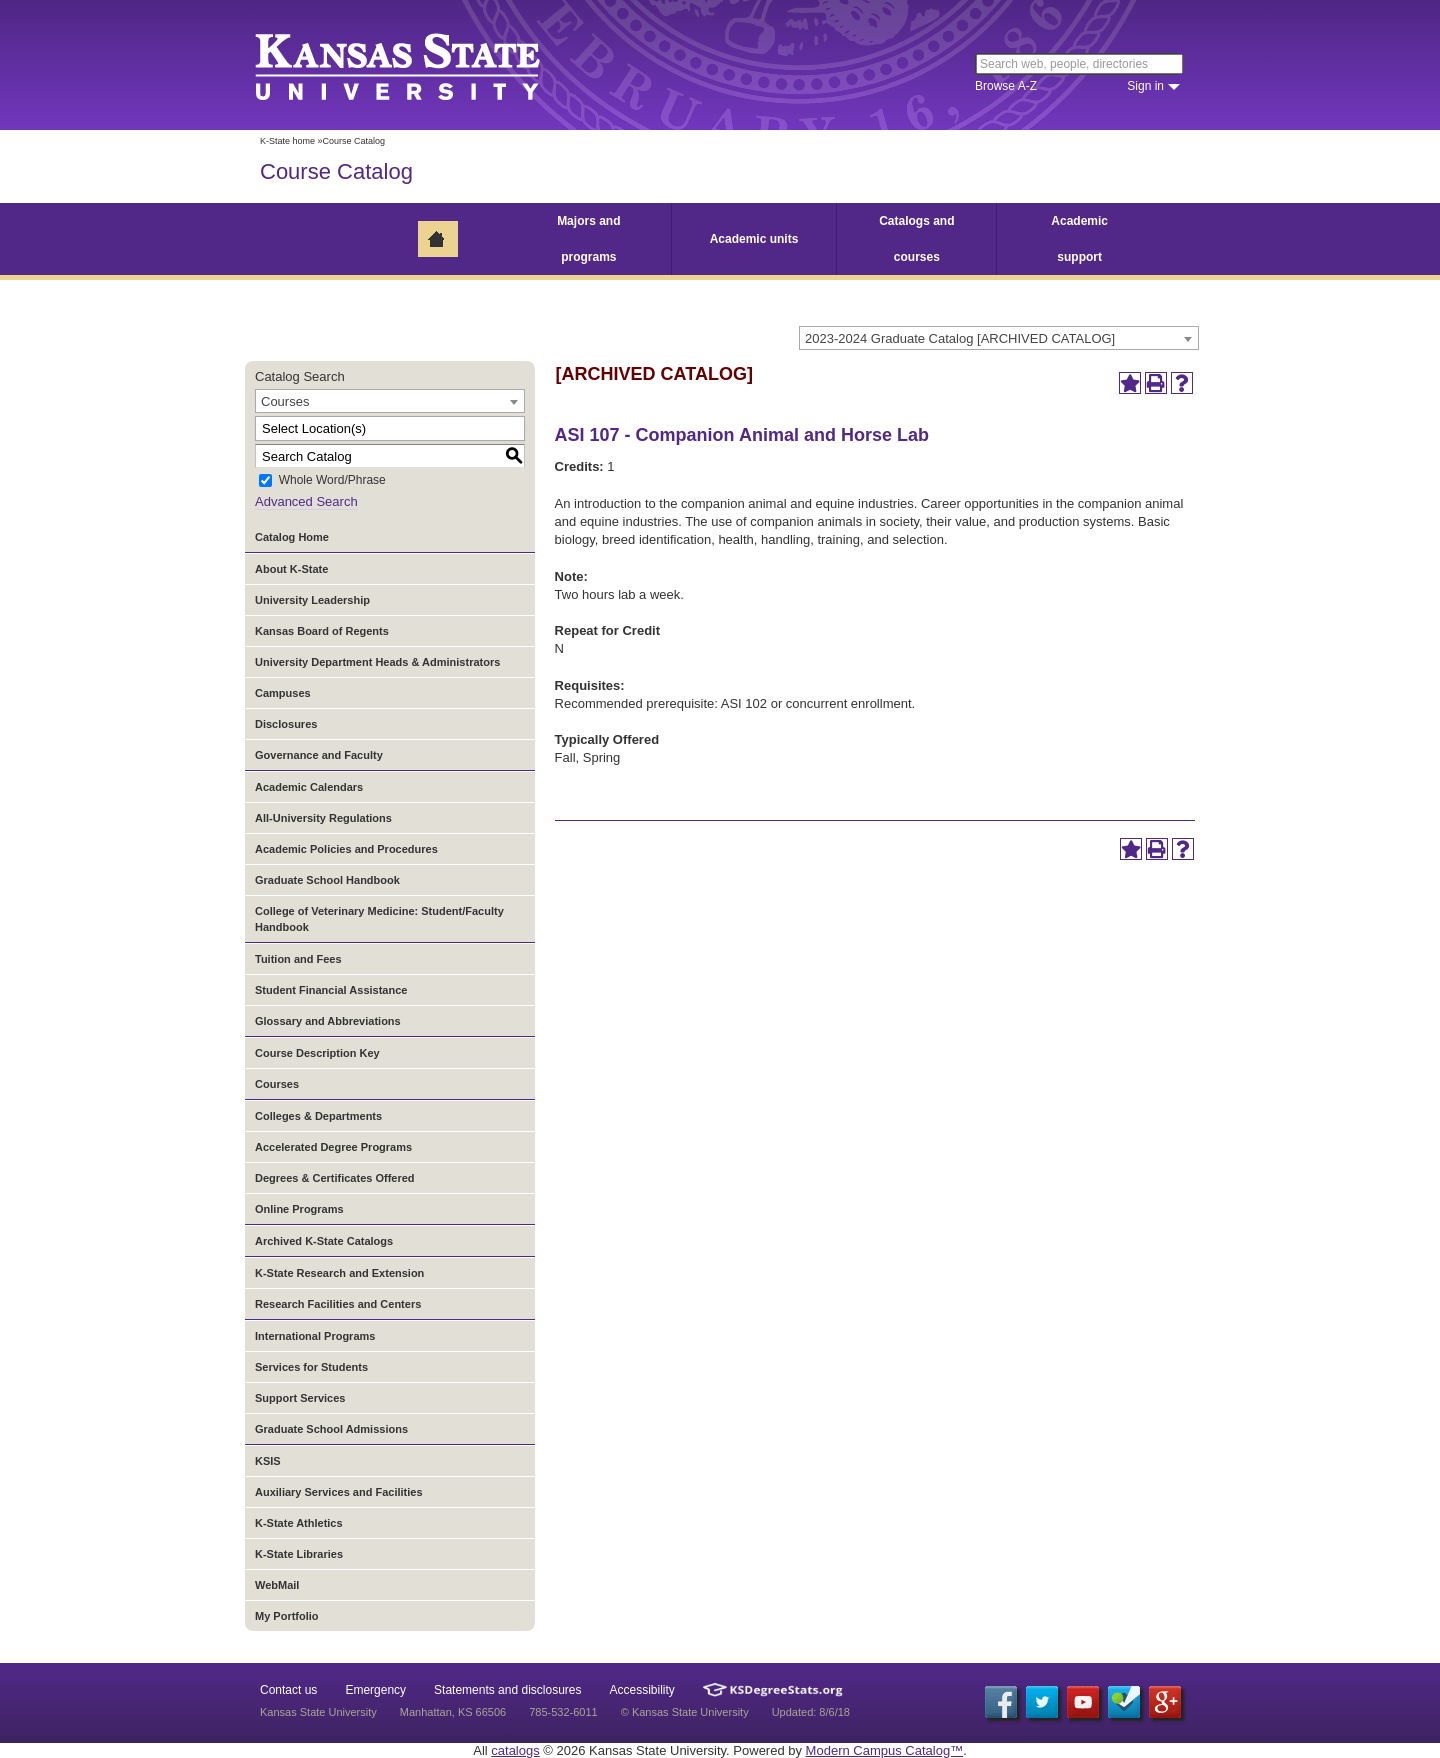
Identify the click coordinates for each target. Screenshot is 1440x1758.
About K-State (291, 569)
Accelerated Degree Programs (333, 1147)
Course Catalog (336, 171)
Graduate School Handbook (327, 880)
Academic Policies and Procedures (346, 849)
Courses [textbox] (285, 401)
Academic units (754, 239)
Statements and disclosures (507, 1690)
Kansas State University (422, 65)
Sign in (1145, 86)
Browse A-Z (1006, 86)
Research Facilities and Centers (338, 1304)
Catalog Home (292, 537)
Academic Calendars (309, 787)
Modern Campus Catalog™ (885, 1750)
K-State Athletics (299, 1523)
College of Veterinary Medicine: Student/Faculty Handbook (379, 919)
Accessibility (642, 1690)
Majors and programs (588, 239)
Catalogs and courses (916, 239)
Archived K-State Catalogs (324, 1241)
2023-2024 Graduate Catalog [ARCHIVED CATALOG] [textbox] (960, 338)
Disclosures (286, 724)
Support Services (300, 1398)
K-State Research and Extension (339, 1273)
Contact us (288, 1690)
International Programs (315, 1336)
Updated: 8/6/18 (811, 1712)
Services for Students (311, 1367)
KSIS (268, 1461)
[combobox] (999, 338)
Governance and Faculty (319, 755)
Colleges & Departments (318, 1116)
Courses (277, 1084)
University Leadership (312, 600)
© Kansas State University (685, 1712)
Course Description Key (317, 1053)
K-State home (287, 141)
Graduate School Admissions (331, 1429)
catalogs (515, 1750)
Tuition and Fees (298, 959)
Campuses (283, 693)
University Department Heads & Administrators (377, 662)
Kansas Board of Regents (322, 631)
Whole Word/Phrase (332, 481)
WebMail (277, 1585)
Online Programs (299, 1209)
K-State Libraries (299, 1554)
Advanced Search (306, 501)
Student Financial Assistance (331, 990)
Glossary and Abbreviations (328, 1021)
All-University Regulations (323, 818)
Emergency (375, 1690)
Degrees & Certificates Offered (335, 1178)
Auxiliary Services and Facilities (339, 1492)
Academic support (1079, 239)
